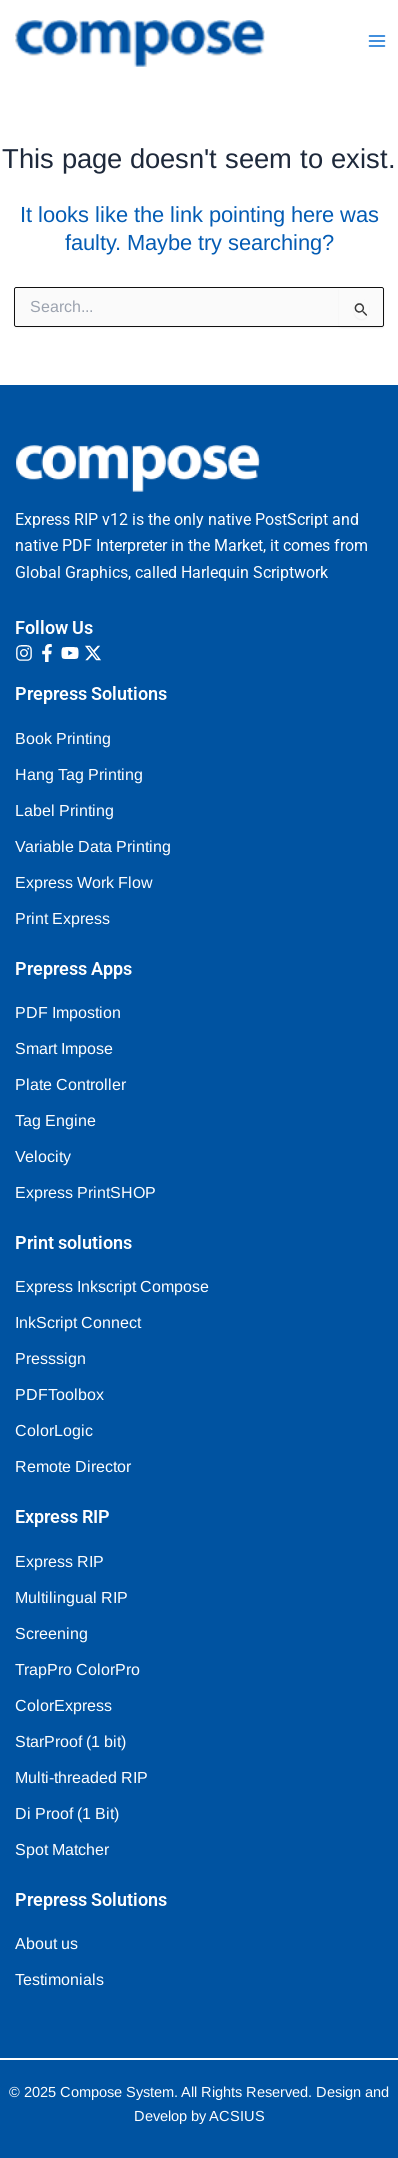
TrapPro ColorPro (77, 1669)
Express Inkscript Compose (112, 1286)
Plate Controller (70, 1084)
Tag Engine (55, 1120)
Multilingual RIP (71, 1597)
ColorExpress (63, 1705)
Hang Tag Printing (79, 774)
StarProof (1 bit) (70, 1741)
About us (46, 1943)
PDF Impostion (68, 1012)
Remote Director (73, 1466)
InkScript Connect (78, 1322)
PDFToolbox (59, 1394)
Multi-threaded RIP (81, 1777)
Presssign (50, 1358)
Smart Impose (64, 1048)
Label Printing (64, 810)
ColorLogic (54, 1430)
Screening (51, 1633)
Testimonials (59, 1979)
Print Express (62, 918)
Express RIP (59, 1561)
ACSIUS (237, 2116)
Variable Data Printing (93, 846)
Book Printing (63, 738)
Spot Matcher (62, 1849)
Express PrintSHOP (85, 1192)
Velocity (43, 1156)
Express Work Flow (84, 882)
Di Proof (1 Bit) (67, 1813)
